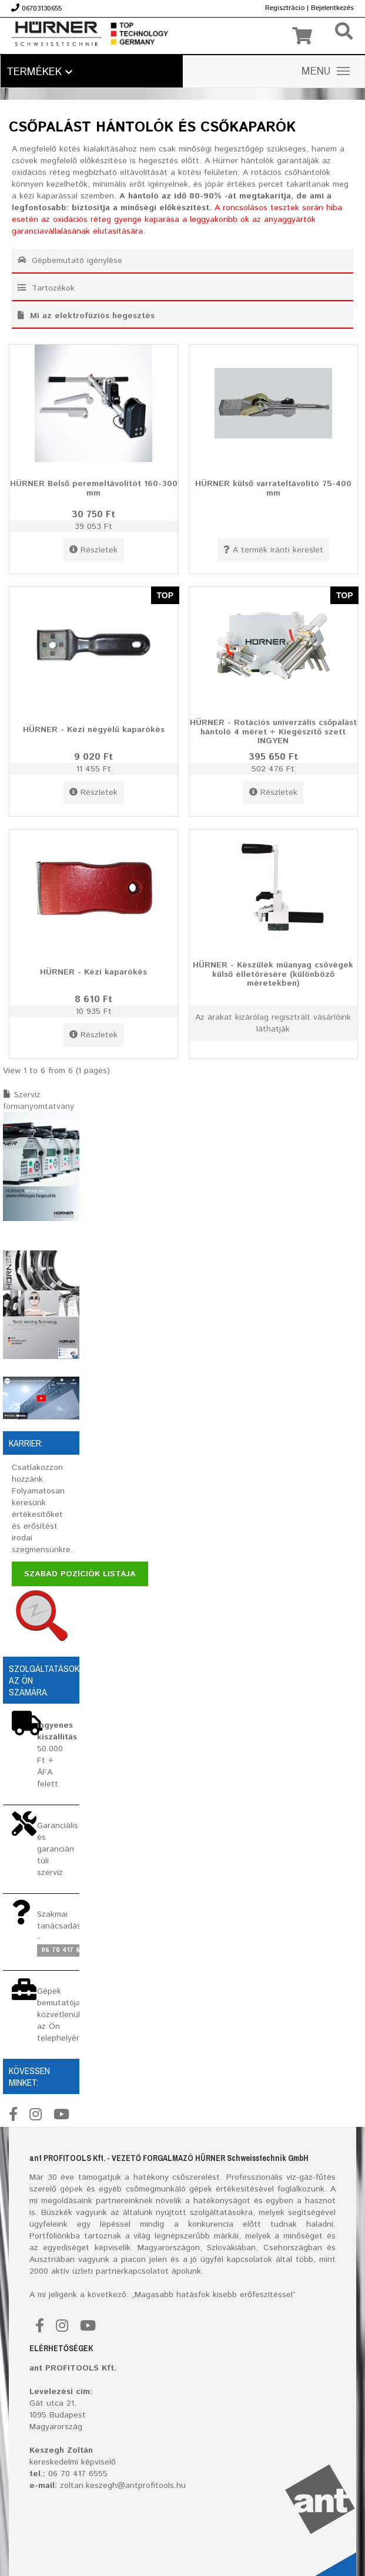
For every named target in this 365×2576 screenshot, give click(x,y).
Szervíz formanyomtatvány (38, 1100)
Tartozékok (46, 288)
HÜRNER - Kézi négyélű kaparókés (94, 730)
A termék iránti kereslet (273, 550)
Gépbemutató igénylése (70, 261)
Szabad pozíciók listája (80, 1574)
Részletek (93, 550)
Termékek (39, 72)
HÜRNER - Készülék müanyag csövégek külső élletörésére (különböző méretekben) (273, 974)
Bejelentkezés (332, 8)
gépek (71, 2189)
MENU (326, 71)
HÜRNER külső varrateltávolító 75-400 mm (273, 488)
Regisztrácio (284, 8)
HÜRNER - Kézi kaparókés (93, 972)
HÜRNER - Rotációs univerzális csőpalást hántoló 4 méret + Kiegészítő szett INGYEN (273, 732)
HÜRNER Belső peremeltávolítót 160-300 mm (94, 488)
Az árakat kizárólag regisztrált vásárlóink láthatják (273, 1023)
